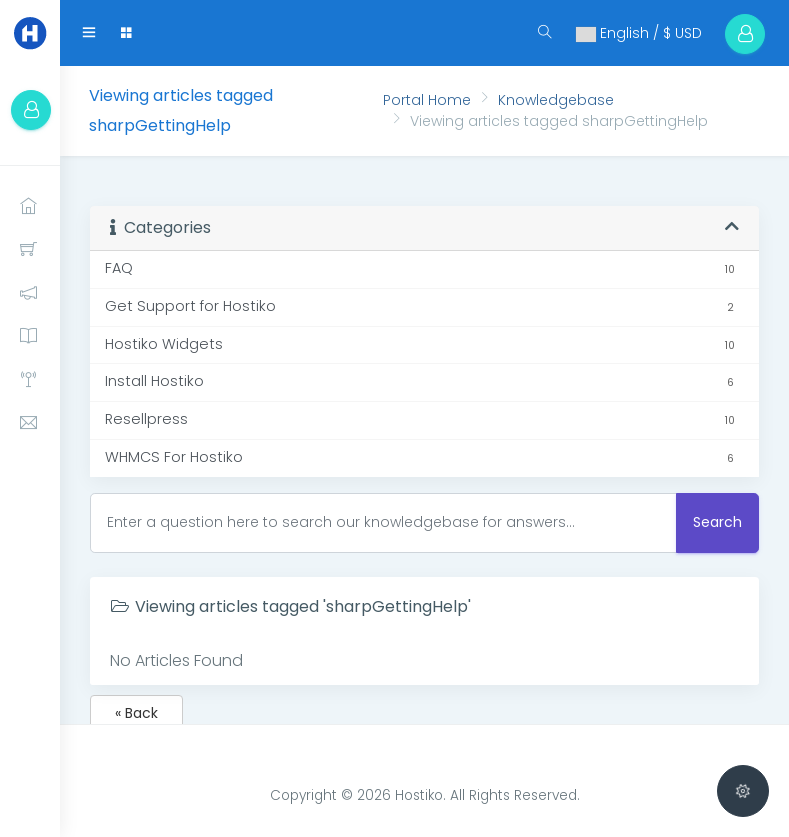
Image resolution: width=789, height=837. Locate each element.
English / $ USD (635, 33)
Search (717, 522)
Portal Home (427, 100)
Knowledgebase (556, 100)
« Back (136, 713)
